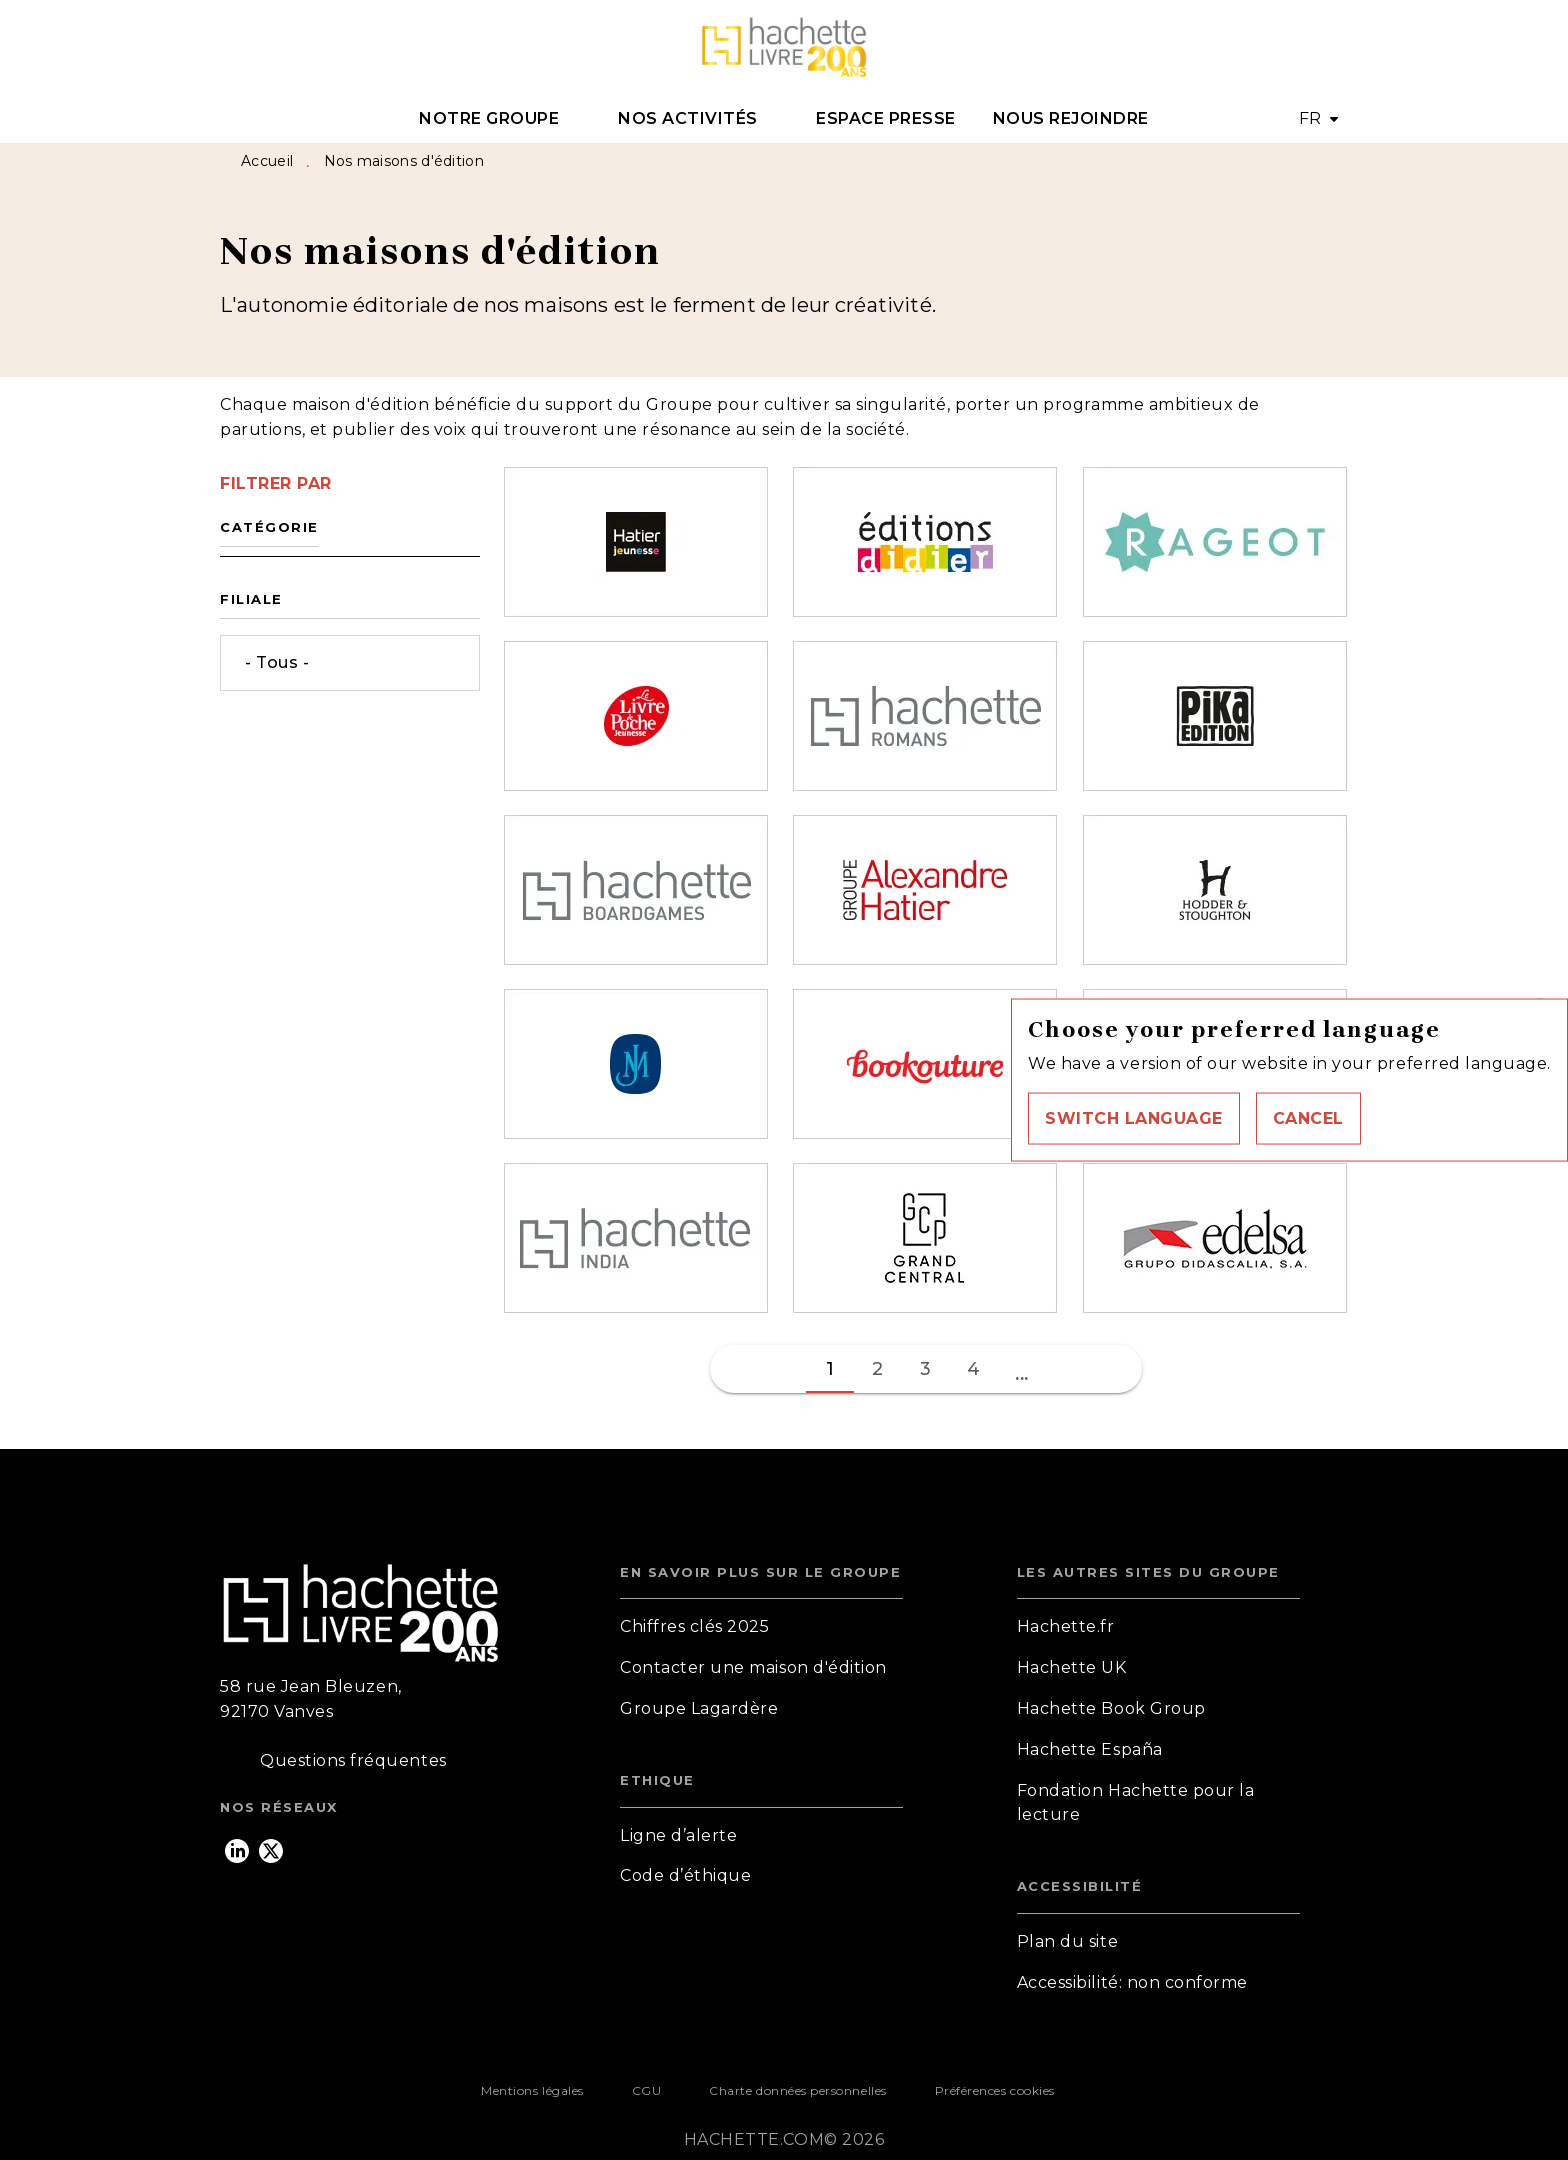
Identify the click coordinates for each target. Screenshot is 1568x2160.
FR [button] (1310, 118)
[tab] (500, 119)
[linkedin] (237, 1851)
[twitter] (271, 1851)
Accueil (267, 161)
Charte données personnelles (797, 2090)
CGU (647, 2090)
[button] (1134, 1118)
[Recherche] (1323, 48)
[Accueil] (784, 47)
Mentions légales (532, 2090)
